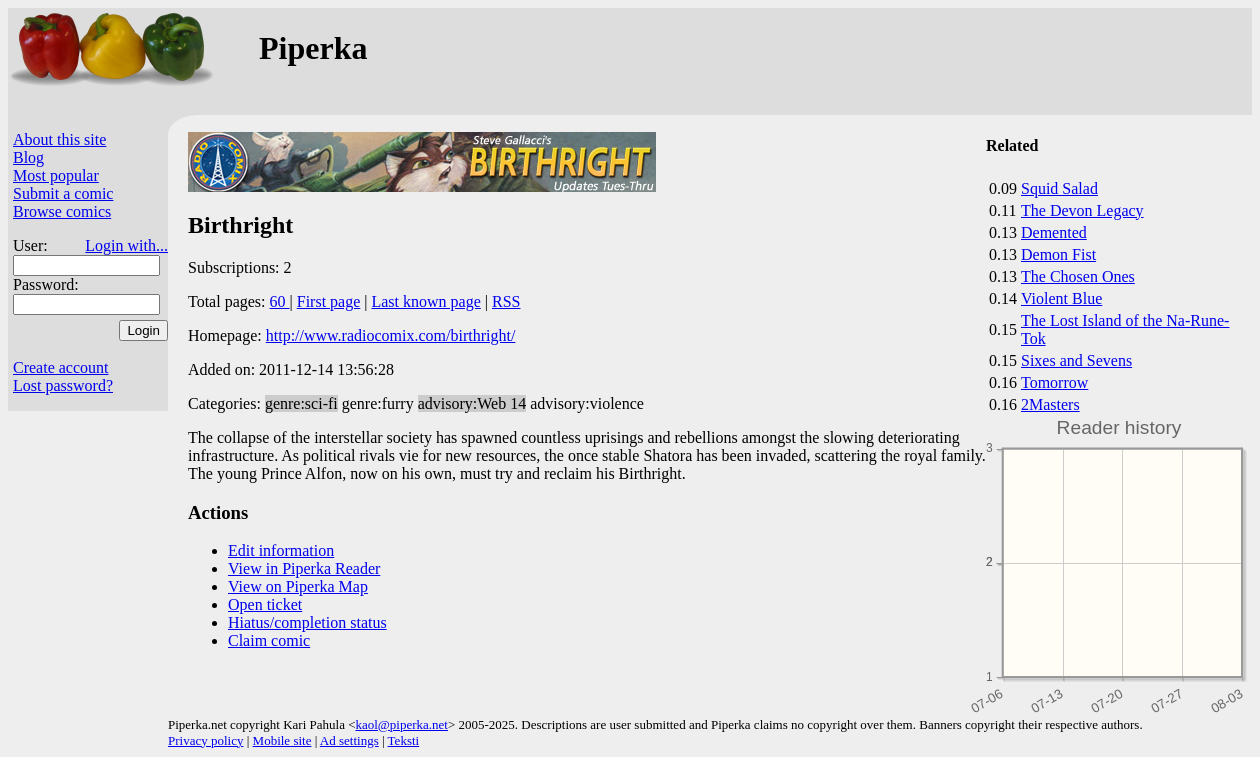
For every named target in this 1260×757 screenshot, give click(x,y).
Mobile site (282, 740)
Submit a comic (63, 193)
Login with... (126, 245)
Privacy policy (205, 740)
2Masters (1050, 404)
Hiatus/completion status (307, 622)
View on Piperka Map (298, 586)
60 (280, 301)
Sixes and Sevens (1076, 360)
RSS (506, 301)
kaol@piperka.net (401, 724)
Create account (61, 367)
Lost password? (63, 385)
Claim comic (269, 640)
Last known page (425, 301)
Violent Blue (1061, 298)
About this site (59, 139)
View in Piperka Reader (304, 568)
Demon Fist (1058, 254)
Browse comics (62, 211)
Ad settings (349, 740)
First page (329, 301)
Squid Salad (1059, 188)
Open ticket (265, 604)
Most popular (56, 175)
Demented (1054, 232)
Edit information (281, 550)
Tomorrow (1054, 382)
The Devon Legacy (1082, 210)
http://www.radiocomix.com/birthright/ (391, 335)
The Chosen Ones (1078, 276)
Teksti (404, 740)
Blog (28, 157)
